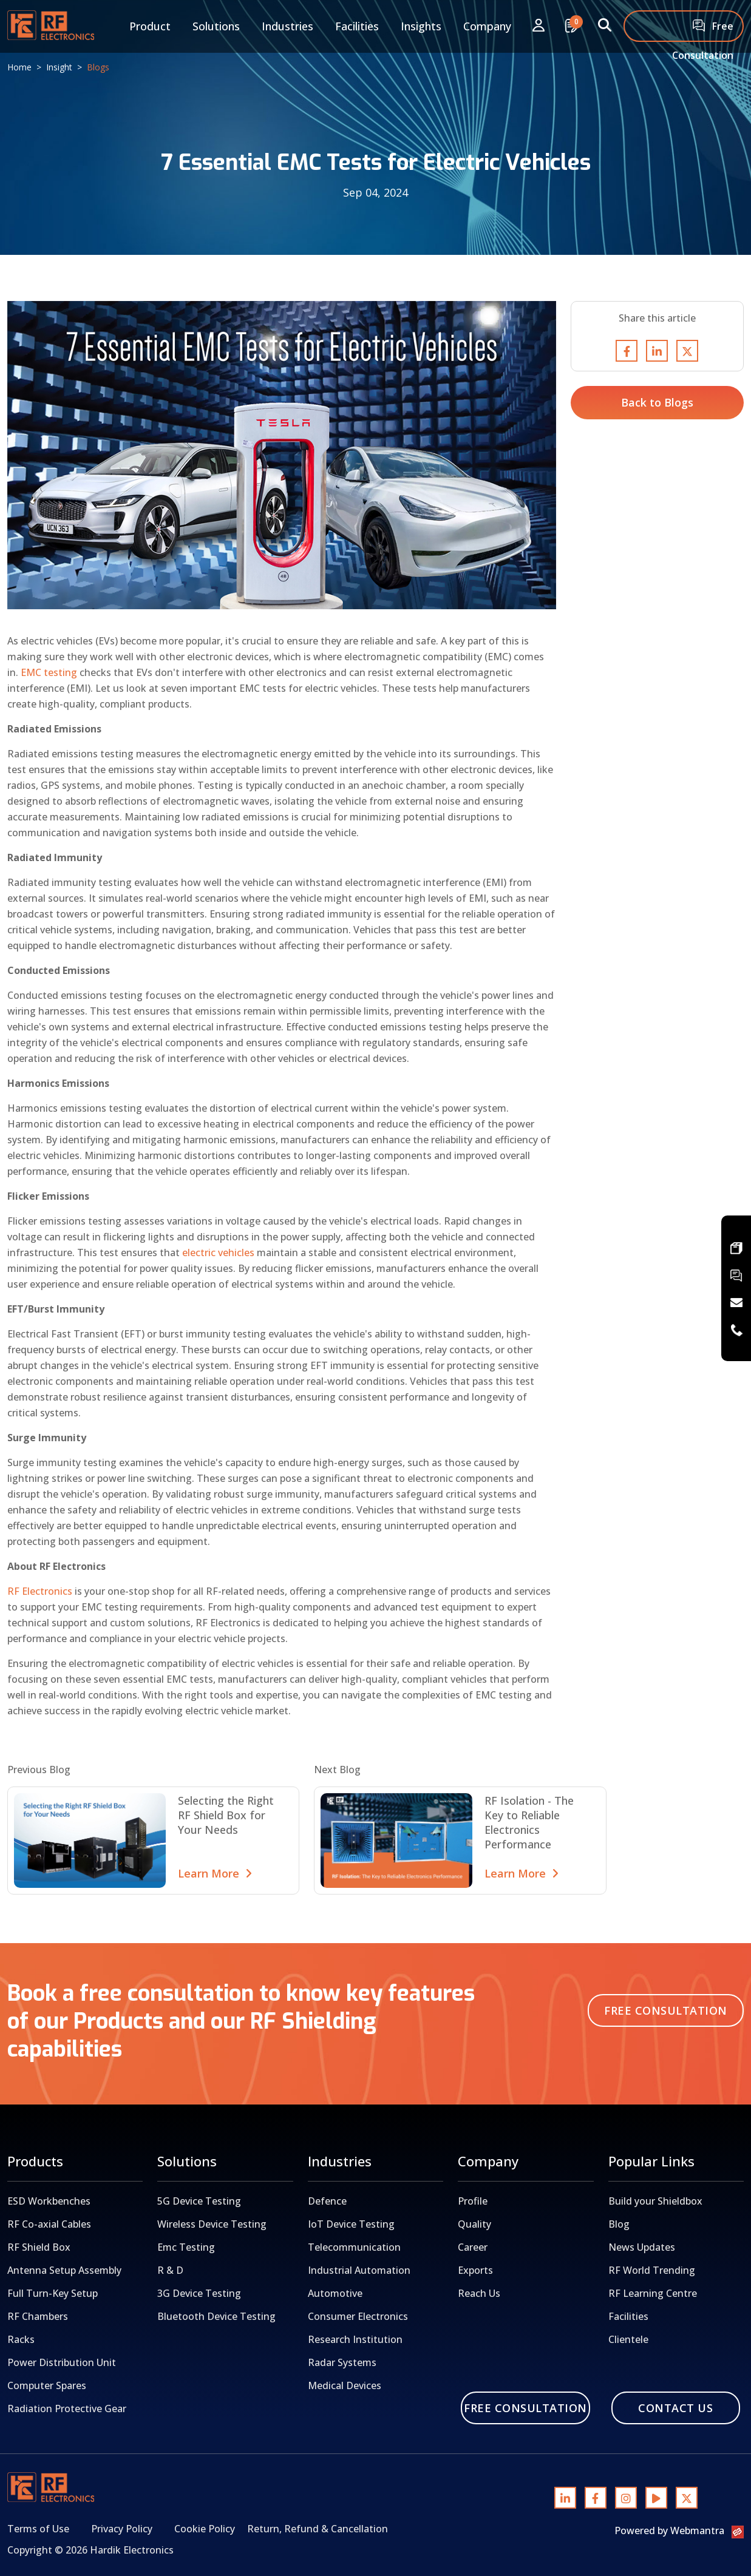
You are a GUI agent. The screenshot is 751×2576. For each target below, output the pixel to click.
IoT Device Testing (351, 2224)
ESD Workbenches (48, 2201)
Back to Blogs (657, 402)
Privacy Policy (121, 2528)
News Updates (641, 2247)
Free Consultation (702, 30)
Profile (473, 2201)
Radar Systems (342, 2362)
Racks (21, 2339)
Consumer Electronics (358, 2316)
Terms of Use (38, 2528)
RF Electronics (39, 1591)
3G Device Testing (199, 2293)
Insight (59, 67)
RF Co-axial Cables (49, 2224)
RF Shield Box (38, 2247)
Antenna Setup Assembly (64, 2270)
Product (150, 26)
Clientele (628, 2339)
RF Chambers (37, 2316)
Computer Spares (46, 2385)
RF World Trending (651, 2270)
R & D (170, 2270)
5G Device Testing (199, 2201)
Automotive (335, 2293)
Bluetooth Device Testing (216, 2316)
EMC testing (49, 672)
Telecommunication (354, 2247)
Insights (421, 26)
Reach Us (479, 2293)
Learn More (215, 1873)
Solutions (216, 26)
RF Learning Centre (652, 2293)
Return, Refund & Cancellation (317, 2528)
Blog (619, 2224)
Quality (474, 2224)
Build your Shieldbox (655, 2201)
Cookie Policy (204, 2528)
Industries (287, 26)
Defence (327, 2201)
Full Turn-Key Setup (52, 2293)
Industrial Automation (359, 2270)
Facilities (357, 26)
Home (19, 67)
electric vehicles (218, 1252)
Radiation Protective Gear (66, 2408)
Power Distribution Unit (61, 2362)
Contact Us (675, 2408)
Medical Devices (344, 2385)
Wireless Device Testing (212, 2224)
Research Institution (355, 2339)
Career (473, 2247)
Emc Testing (186, 2247)
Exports (475, 2270)
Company (487, 26)
